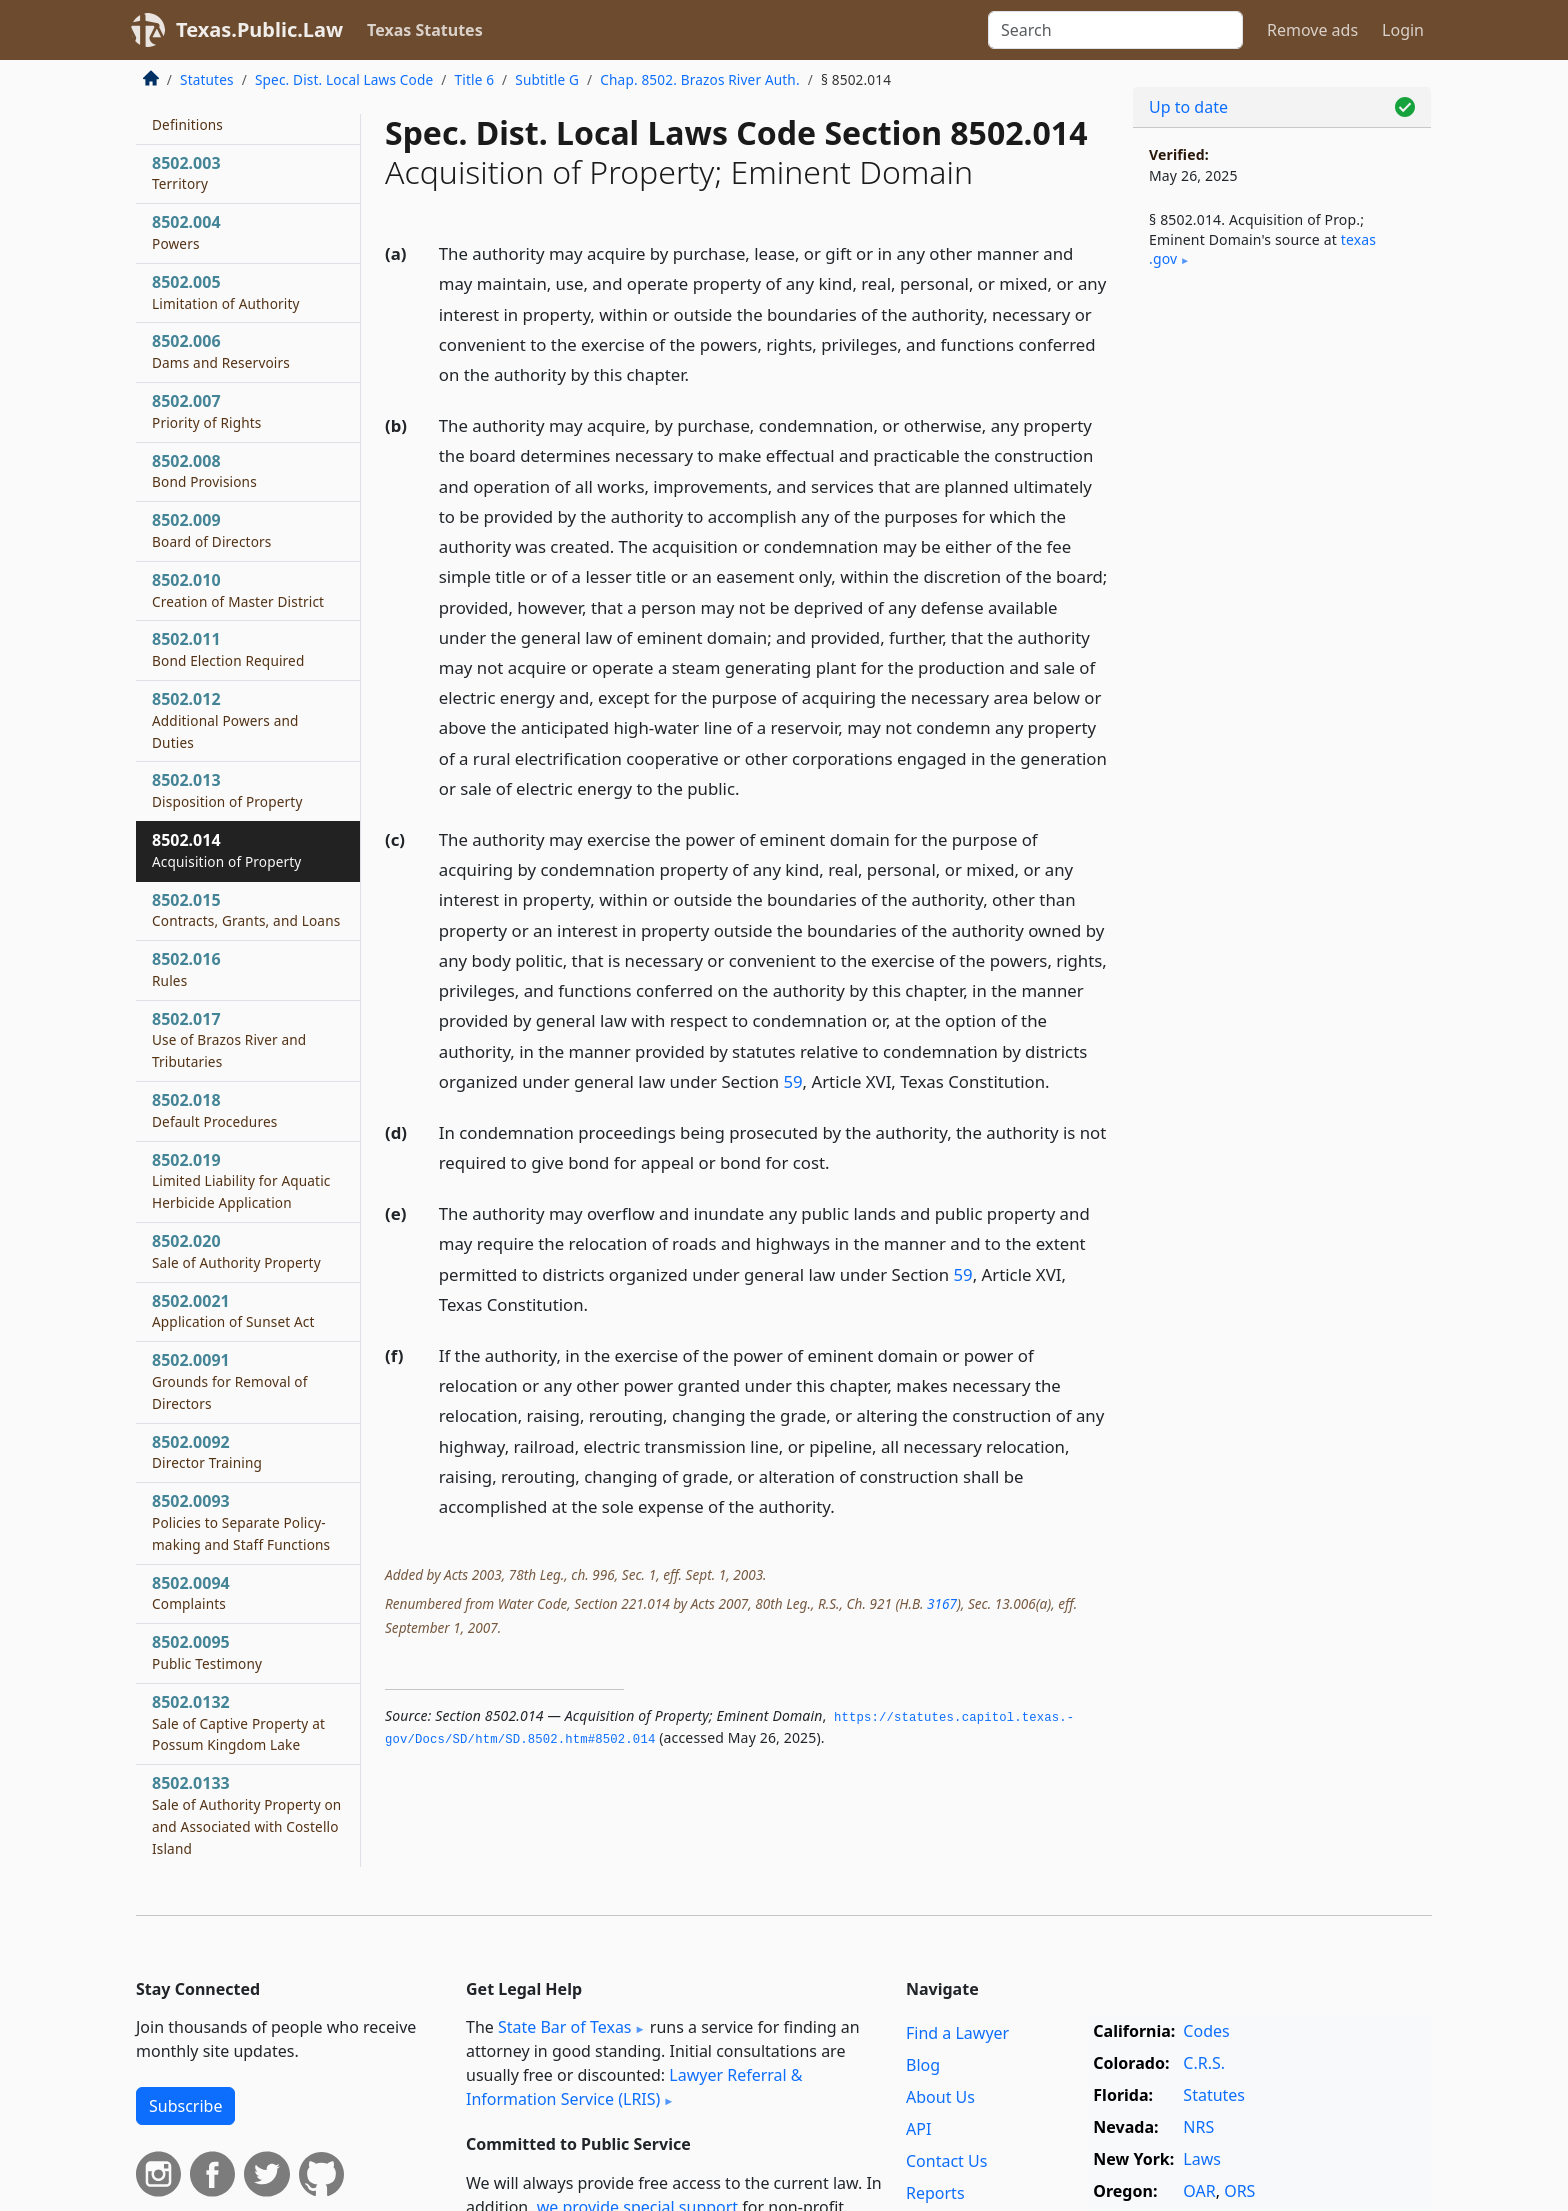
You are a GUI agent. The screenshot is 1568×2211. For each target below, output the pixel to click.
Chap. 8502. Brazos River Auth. (699, 79)
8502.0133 (246, 1814)
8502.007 (207, 411)
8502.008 (204, 471)
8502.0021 (233, 1311)
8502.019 (241, 1181)
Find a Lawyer (957, 2033)
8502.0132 (238, 1723)
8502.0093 (241, 1522)
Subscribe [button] (185, 2106)
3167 (942, 1603)
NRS (1198, 2127)
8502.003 (186, 173)
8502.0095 (207, 1652)
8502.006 (221, 351)
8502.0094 (191, 1593)
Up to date (1188, 107)
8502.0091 (230, 1381)
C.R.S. (1204, 2063)
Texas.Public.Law (259, 29)
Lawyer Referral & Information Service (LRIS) (634, 2087)
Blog (923, 2065)
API (918, 2129)
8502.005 (226, 292)
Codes (1206, 2031)
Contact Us (946, 2161)
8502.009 (211, 530)
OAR (1199, 2191)
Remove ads (1312, 30)
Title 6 (475, 79)
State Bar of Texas (565, 2027)
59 (792, 1081)
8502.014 (226, 850)
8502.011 (228, 649)
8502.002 (187, 113)
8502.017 (229, 1040)
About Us (940, 2097)
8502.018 (214, 1110)
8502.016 (186, 969)
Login (1403, 30)
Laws (1202, 2159)
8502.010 (238, 590)
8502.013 (227, 790)
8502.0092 (207, 1452)
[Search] (1115, 30)
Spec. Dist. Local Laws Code (344, 79)
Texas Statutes (425, 30)
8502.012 (225, 720)
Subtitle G (547, 79)
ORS (1239, 2191)
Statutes (207, 79)
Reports (935, 2193)
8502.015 (246, 910)
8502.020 (236, 1251)
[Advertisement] (1282, 616)
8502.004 (186, 232)
